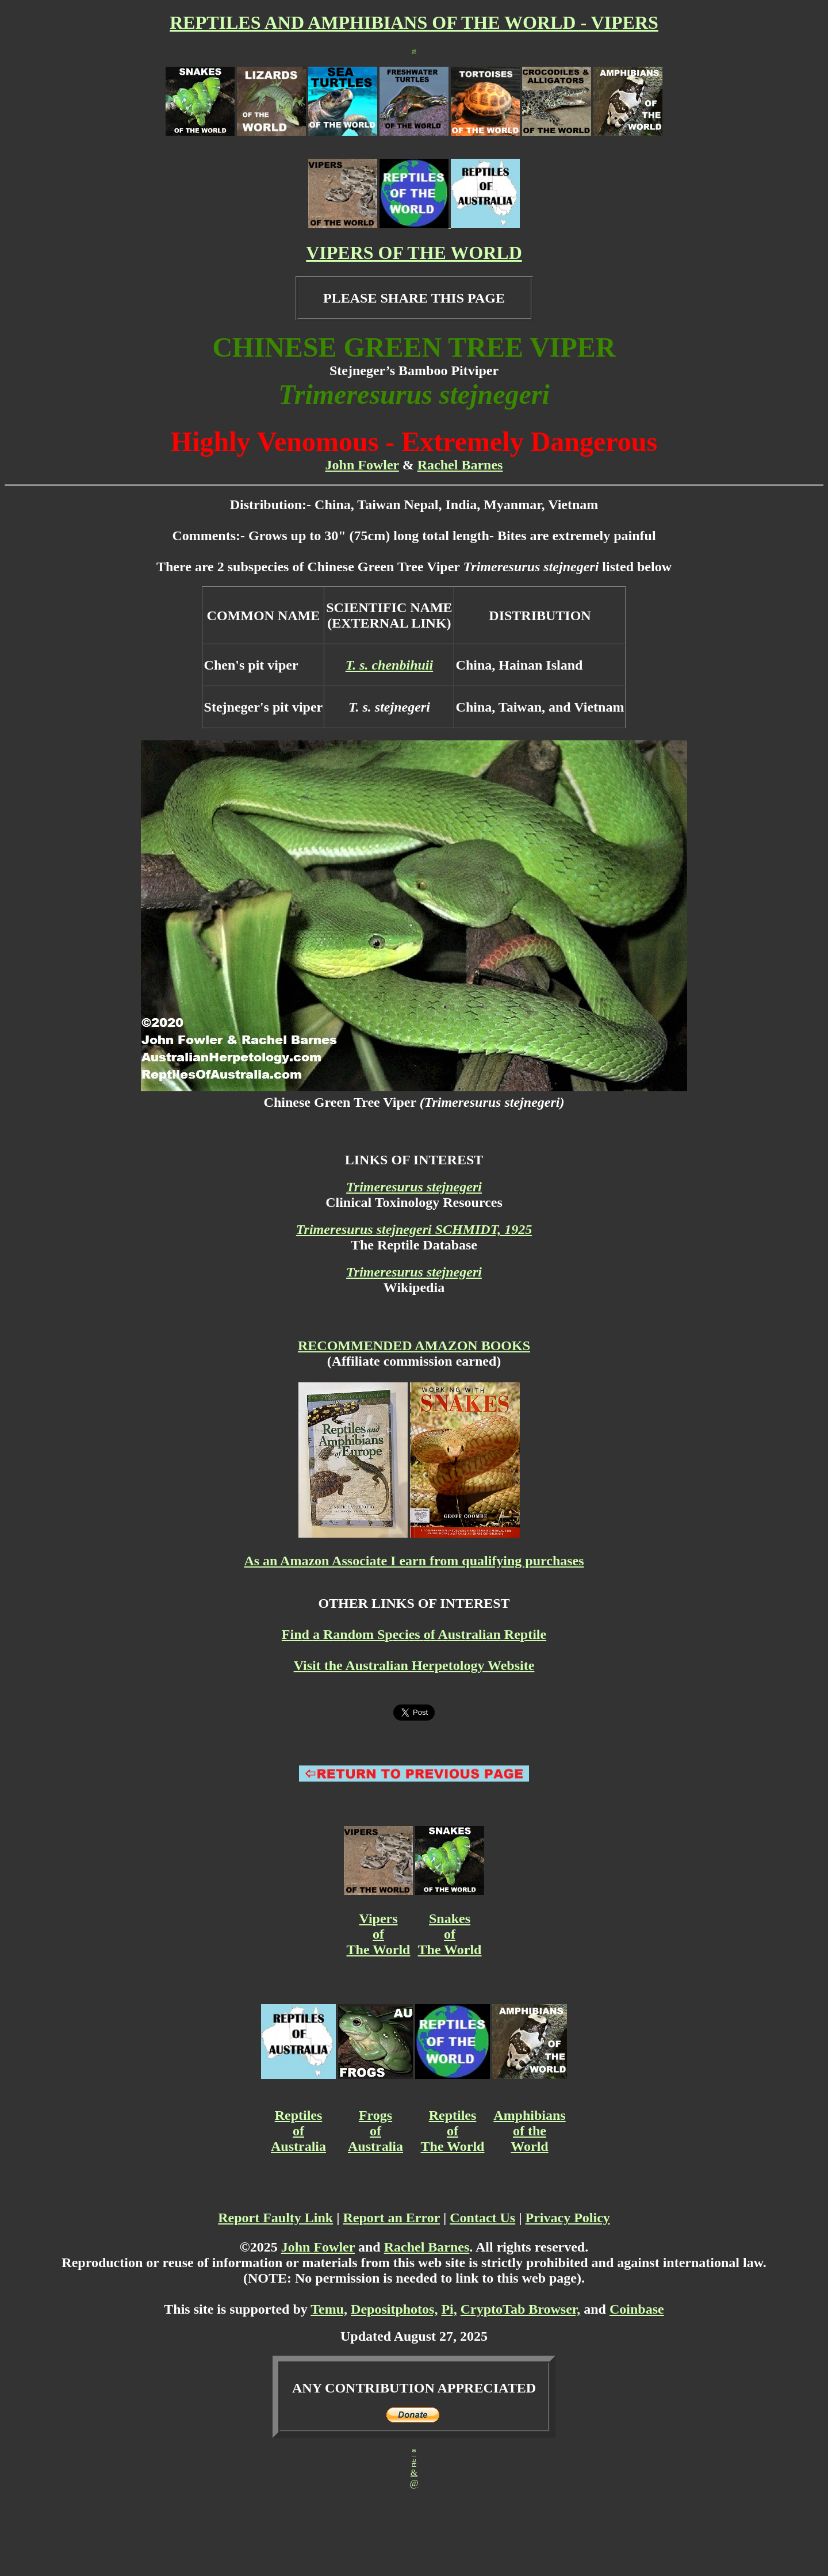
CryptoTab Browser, (520, 2309)
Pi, (449, 2309)
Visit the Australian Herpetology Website (414, 1665)
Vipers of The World (379, 1934)
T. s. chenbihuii (390, 665)
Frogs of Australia (375, 2131)
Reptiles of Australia (298, 2131)
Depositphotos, (394, 2309)
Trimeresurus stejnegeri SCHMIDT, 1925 (414, 1229)
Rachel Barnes (460, 464)
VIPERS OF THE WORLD (414, 252)
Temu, (328, 2309)
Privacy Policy (568, 2217)
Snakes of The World (450, 1934)
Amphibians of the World (529, 2131)
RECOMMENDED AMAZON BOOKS (414, 1345)
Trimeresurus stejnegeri (414, 1186)
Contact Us (482, 2217)
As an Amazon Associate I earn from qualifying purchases (414, 1560)
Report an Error (391, 2217)
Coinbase (637, 2309)
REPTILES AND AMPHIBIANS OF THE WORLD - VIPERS (414, 22)
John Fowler (362, 464)
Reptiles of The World (453, 2131)
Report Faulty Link (275, 2217)
